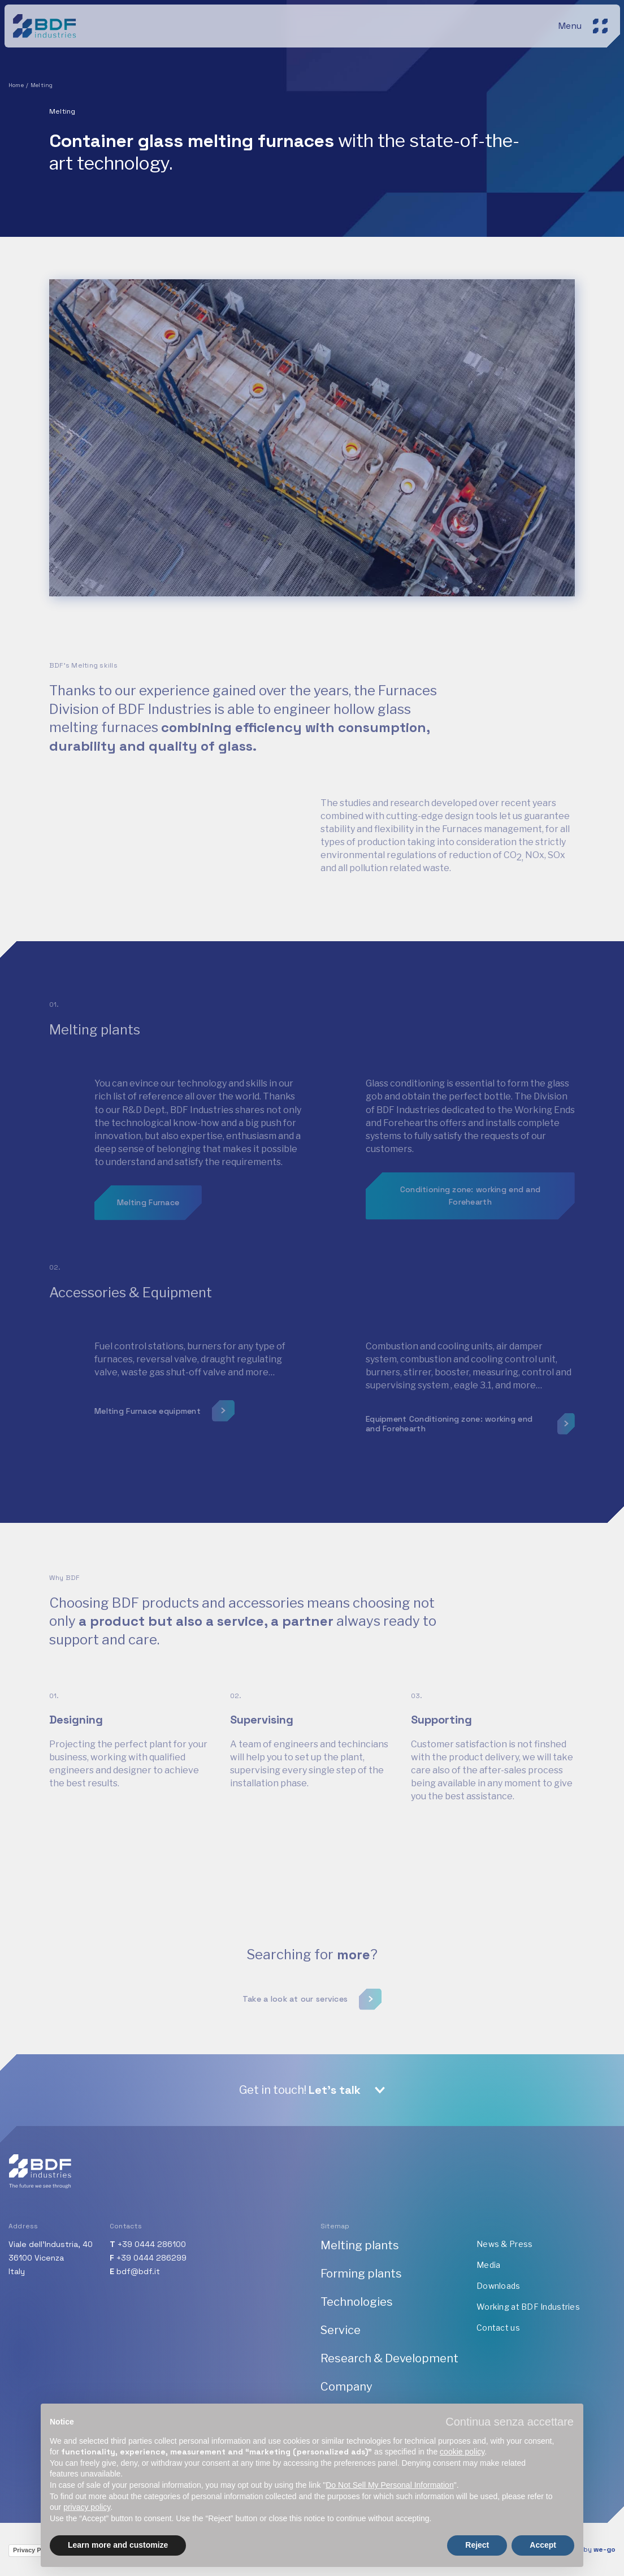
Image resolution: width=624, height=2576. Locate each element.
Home (16, 85)
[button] (509, 2422)
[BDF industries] (46, 25)
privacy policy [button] (86, 2507)
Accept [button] (543, 2544)
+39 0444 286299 (151, 2258)
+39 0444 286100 (152, 2244)
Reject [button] (477, 2544)
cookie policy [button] (462, 2451)
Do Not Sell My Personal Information (389, 2485)
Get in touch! (300, 2090)
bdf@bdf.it (138, 2271)
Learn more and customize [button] (118, 2544)
